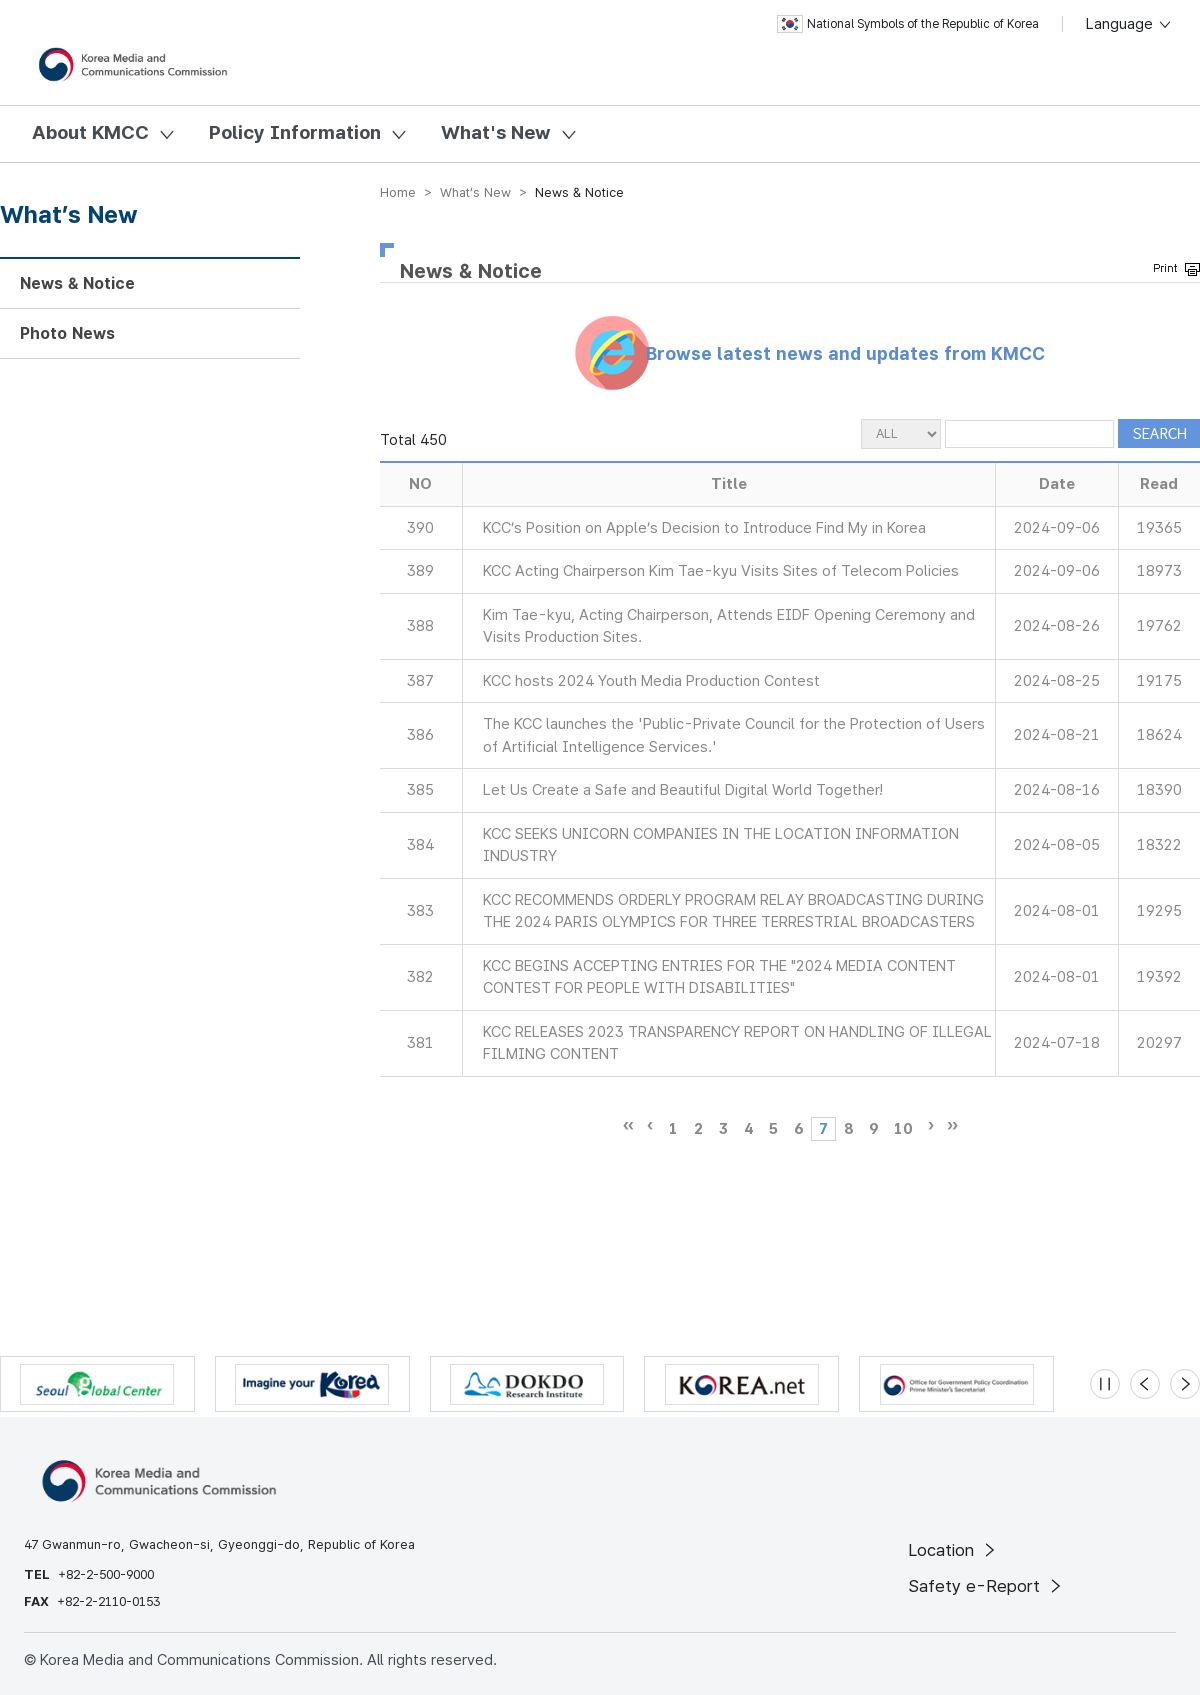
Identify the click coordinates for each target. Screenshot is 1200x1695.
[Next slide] (1185, 1384)
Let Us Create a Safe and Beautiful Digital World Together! (683, 790)
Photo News (67, 333)
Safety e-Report (986, 1586)
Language (1129, 24)
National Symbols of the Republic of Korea (908, 24)
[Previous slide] (1145, 1384)
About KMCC (90, 132)
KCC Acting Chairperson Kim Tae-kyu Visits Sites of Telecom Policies (721, 571)
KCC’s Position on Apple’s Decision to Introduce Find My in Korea (704, 528)
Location (953, 1550)
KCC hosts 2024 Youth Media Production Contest (651, 681)
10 (903, 1129)
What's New (496, 132)
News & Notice (77, 283)
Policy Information (295, 132)
